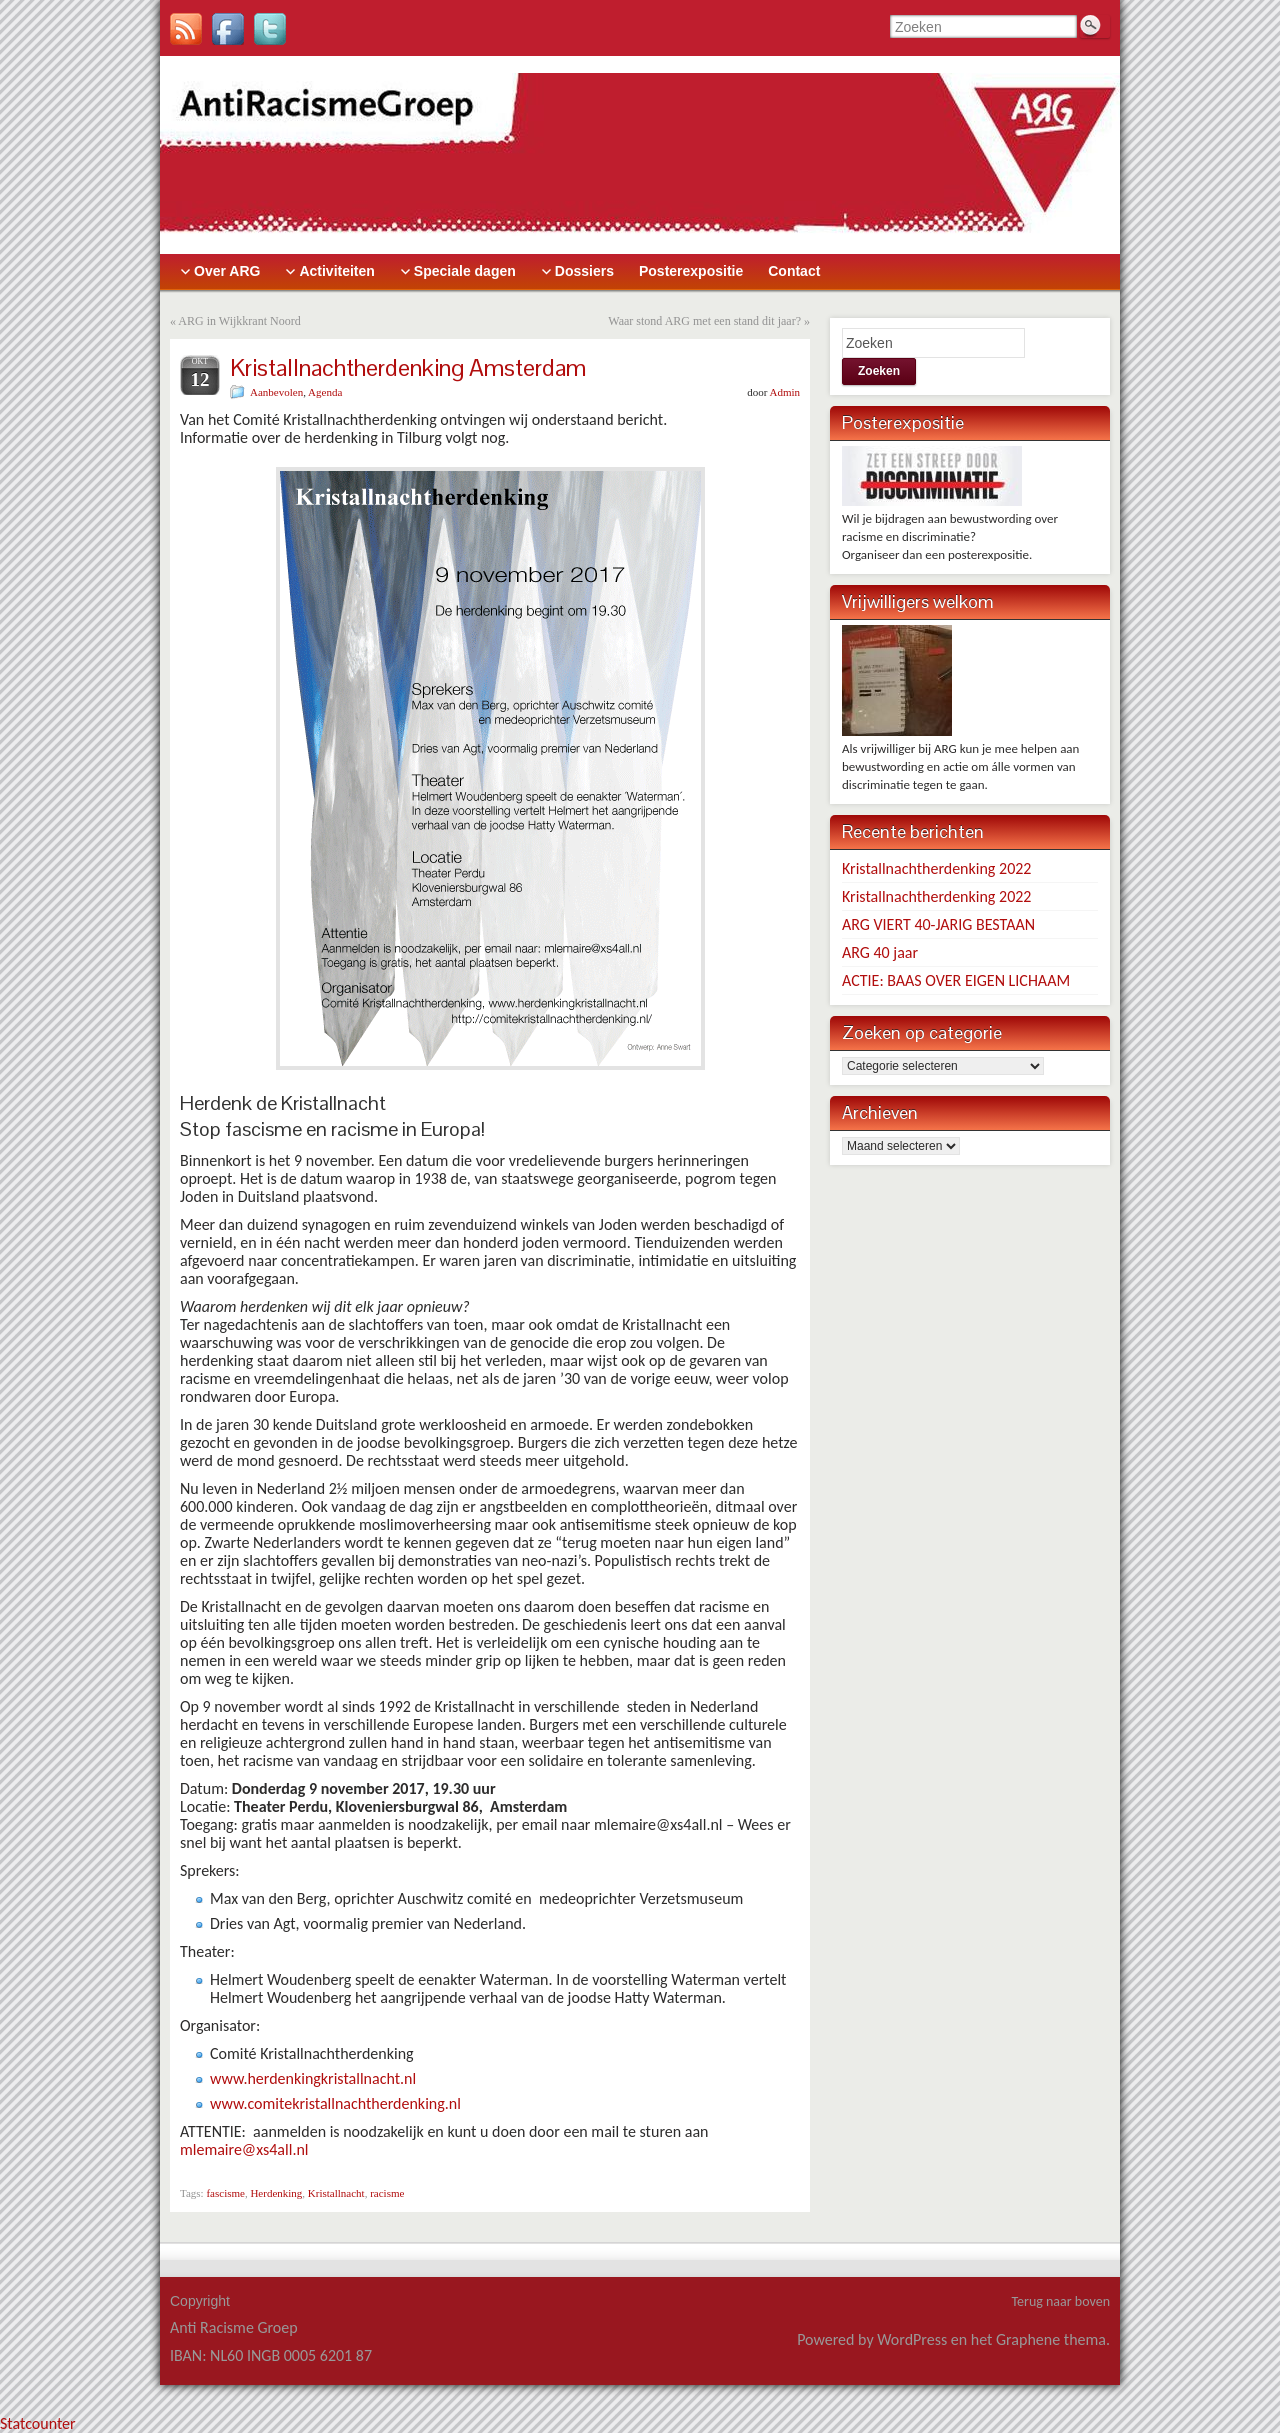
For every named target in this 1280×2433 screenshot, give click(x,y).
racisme (387, 2193)
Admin (784, 392)
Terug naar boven (1060, 2301)
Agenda (325, 392)
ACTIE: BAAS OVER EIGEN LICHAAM (956, 980)
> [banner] (640, 154)
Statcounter (38, 2423)
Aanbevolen (276, 392)
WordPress (912, 2339)
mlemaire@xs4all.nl (244, 2149)
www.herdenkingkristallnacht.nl (313, 2078)
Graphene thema (1051, 2339)
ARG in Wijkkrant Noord (239, 321)
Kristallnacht (336, 2193)
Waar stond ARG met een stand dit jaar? (704, 321)
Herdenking (276, 2193)
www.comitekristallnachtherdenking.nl (335, 2103)
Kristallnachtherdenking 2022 (936, 868)
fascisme (225, 2193)
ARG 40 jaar (880, 952)
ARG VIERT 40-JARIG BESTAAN (938, 924)
